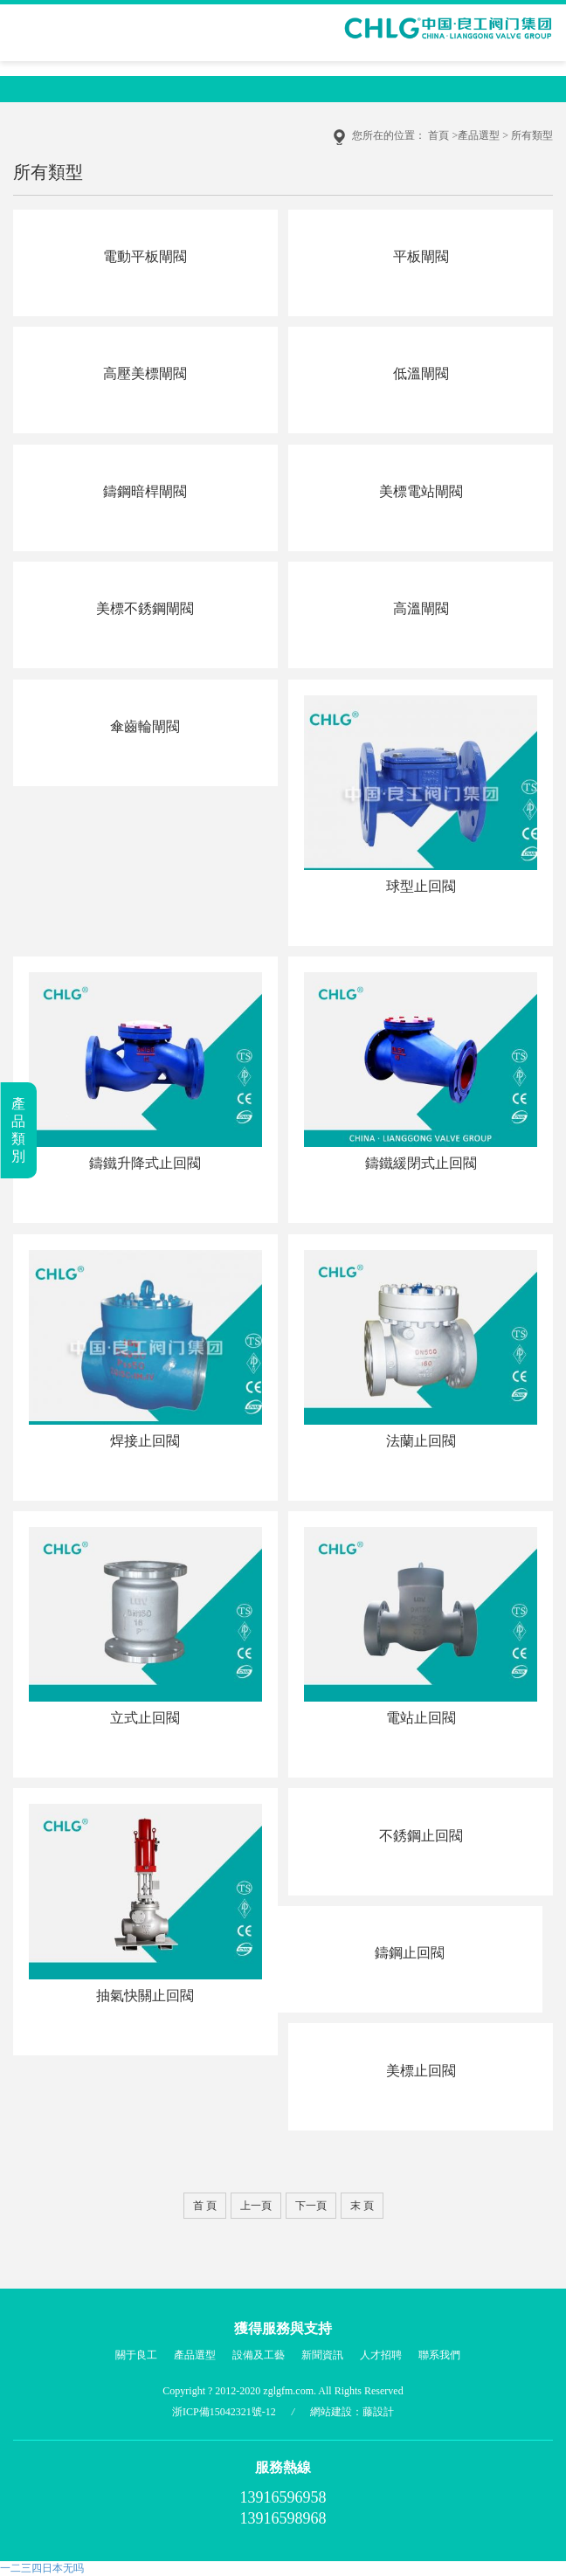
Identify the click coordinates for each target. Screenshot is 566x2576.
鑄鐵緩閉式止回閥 (421, 1163)
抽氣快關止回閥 (145, 1995)
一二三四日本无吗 (42, 2568)
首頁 (438, 135)
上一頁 (256, 2206)
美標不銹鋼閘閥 (145, 608)
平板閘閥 (421, 256)
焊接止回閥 (145, 1440)
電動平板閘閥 (145, 256)
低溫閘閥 (421, 373)
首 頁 (205, 2206)
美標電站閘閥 (421, 491)
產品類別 (18, 1130)
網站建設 (331, 2412)
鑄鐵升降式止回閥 (145, 1163)
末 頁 (362, 2206)
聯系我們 (439, 2355)
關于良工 (136, 2355)
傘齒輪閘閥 (145, 726)
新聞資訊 (322, 2355)
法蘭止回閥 (421, 1440)
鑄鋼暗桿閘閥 (145, 491)
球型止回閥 (421, 886)
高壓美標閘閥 (145, 373)
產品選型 (479, 135)
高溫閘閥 (421, 608)
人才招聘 (381, 2355)
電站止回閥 (421, 1717)
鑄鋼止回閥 (410, 1952)
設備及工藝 (258, 2355)
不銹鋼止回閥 (421, 1835)
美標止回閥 (421, 2070)
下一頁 (311, 2206)
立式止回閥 (145, 1717)
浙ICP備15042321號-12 (224, 2412)
